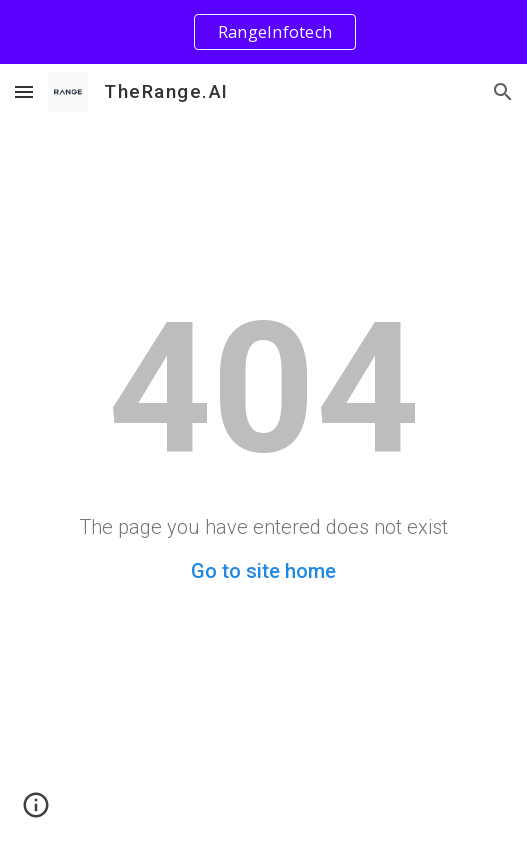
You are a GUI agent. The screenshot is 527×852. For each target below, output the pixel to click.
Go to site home (263, 571)
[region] (263, 32)
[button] (24, 91)
